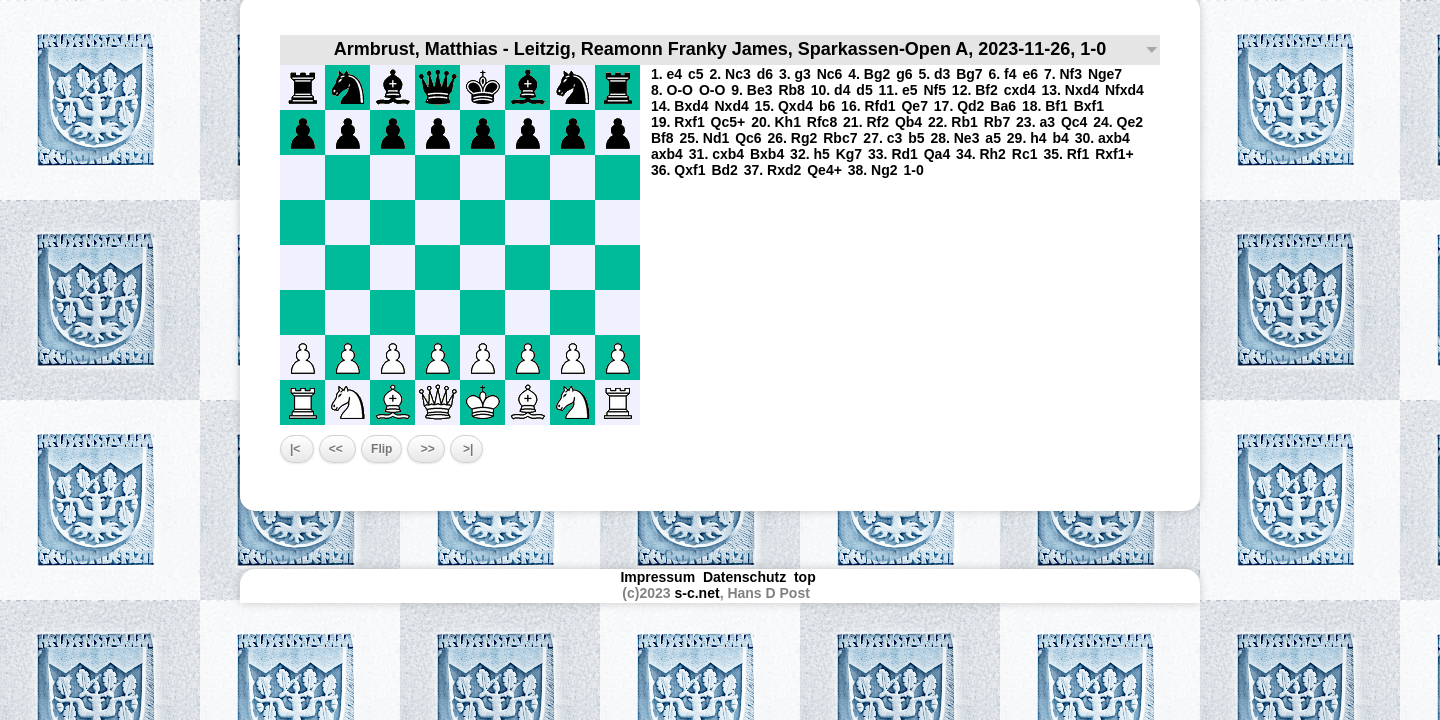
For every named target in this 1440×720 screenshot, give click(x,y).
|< (297, 449)
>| (467, 449)
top (807, 577)
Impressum (657, 577)
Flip (381, 449)
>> (425, 449)
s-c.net (697, 593)
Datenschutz (744, 577)
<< (337, 449)
